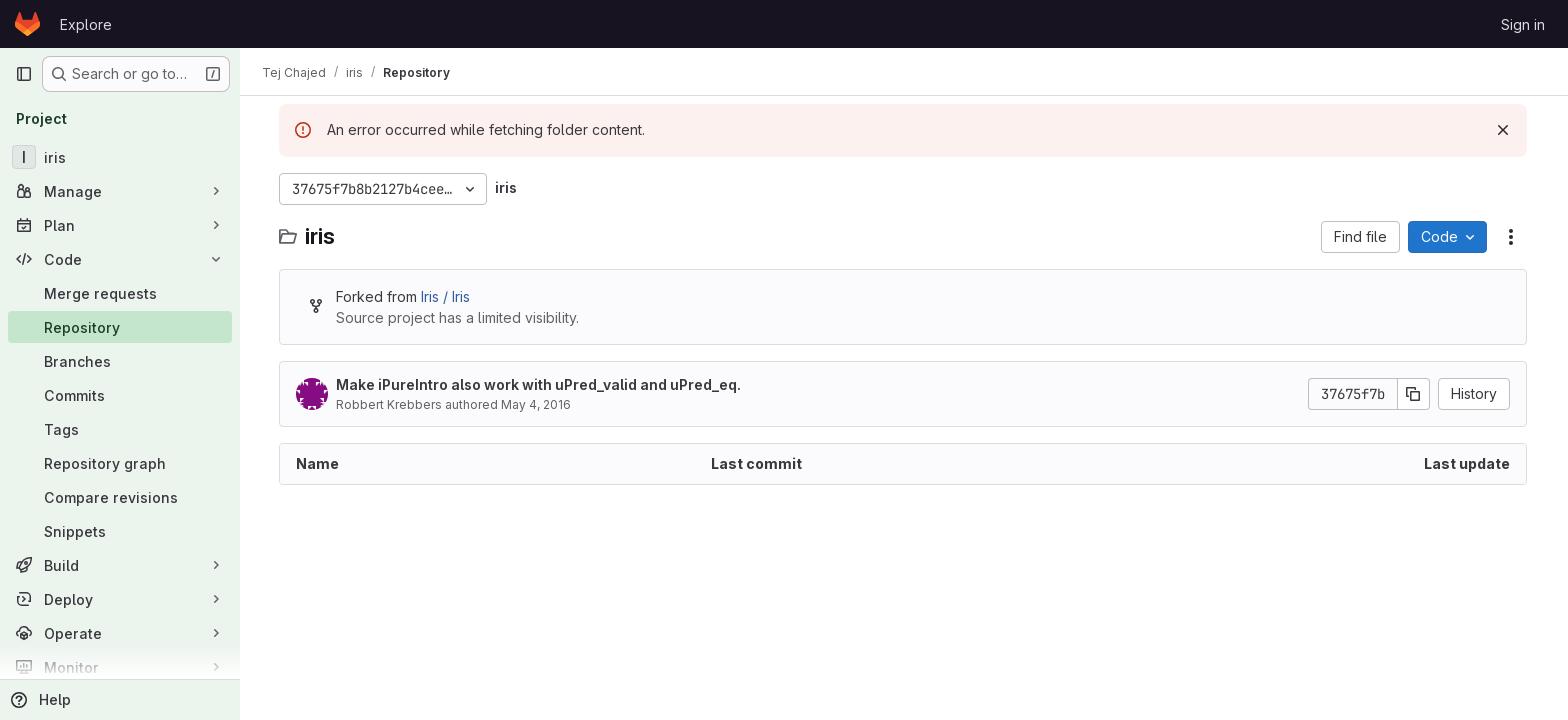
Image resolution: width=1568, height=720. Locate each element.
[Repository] (120, 327)
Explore (86, 24)
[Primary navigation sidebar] (24, 74)
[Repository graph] (120, 463)
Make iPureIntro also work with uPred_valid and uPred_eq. (539, 384)
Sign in (1523, 24)
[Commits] (120, 395)
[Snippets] (120, 531)
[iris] (120, 157)
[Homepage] (27, 24)
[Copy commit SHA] (1415, 394)
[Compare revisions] (120, 497)
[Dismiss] (1504, 130)
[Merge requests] (120, 293)
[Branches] (120, 361)
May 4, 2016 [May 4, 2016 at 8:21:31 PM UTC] (537, 404)
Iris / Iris (446, 296)
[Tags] (120, 429)
